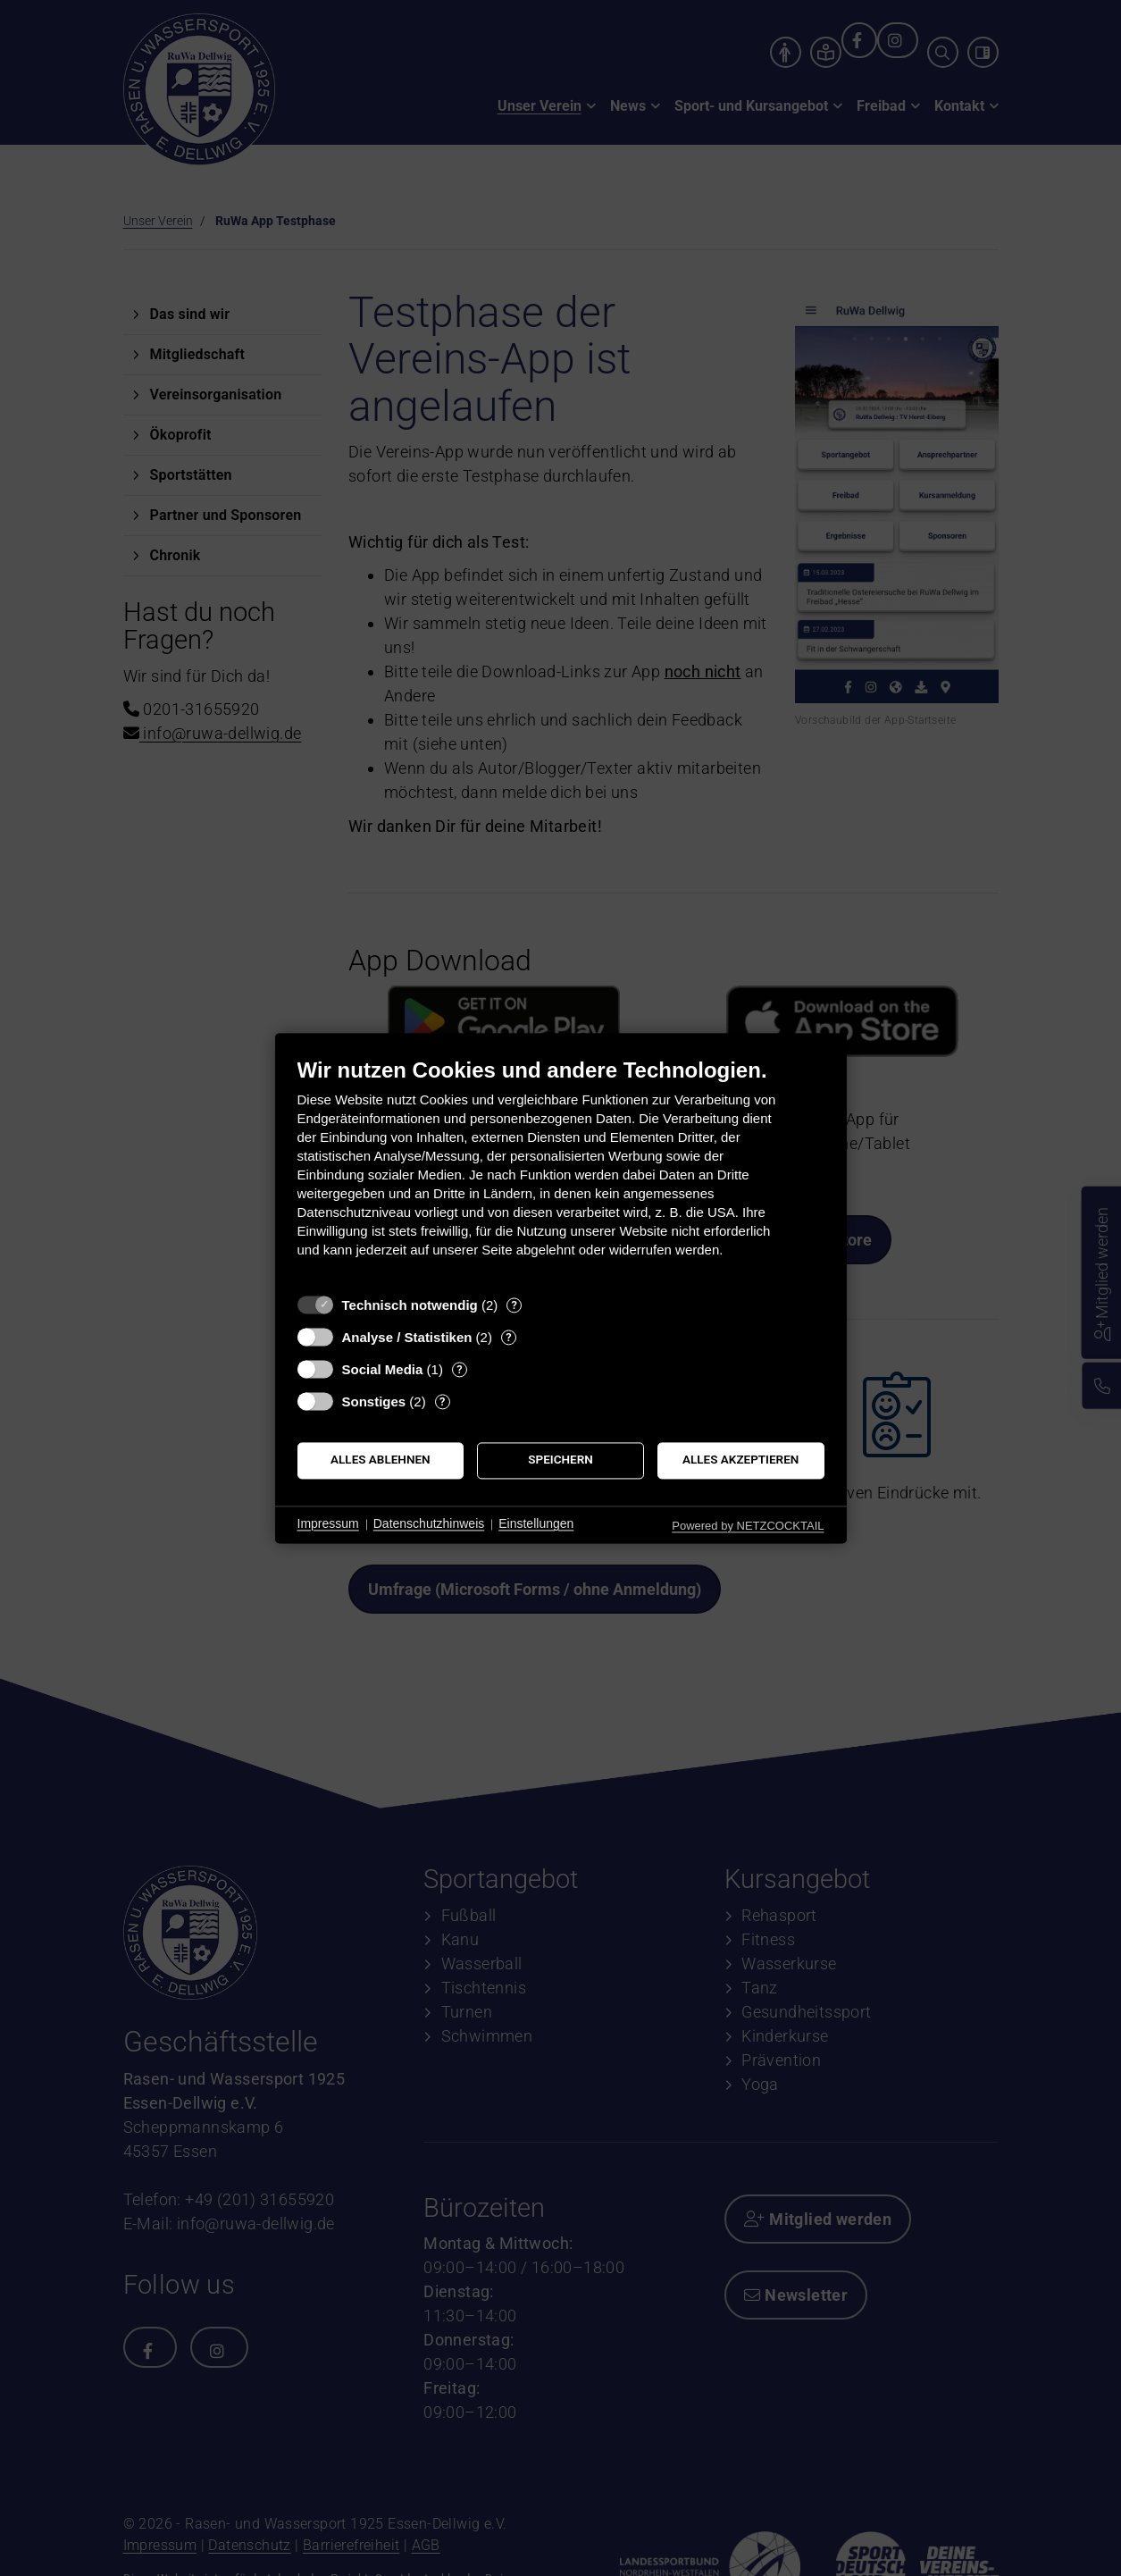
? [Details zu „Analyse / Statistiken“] (508, 1337)
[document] (560, 1171)
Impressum (328, 1524)
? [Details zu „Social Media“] (459, 1369)
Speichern (560, 1460)
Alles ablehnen (380, 1460)
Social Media (382, 1369)
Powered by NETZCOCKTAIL (748, 1525)
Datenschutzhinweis (429, 1524)
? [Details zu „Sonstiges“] (442, 1401)
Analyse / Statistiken (407, 1337)
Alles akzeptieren (740, 1460)
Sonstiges (374, 1401)
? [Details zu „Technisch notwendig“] (514, 1305)
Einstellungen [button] (535, 1524)
